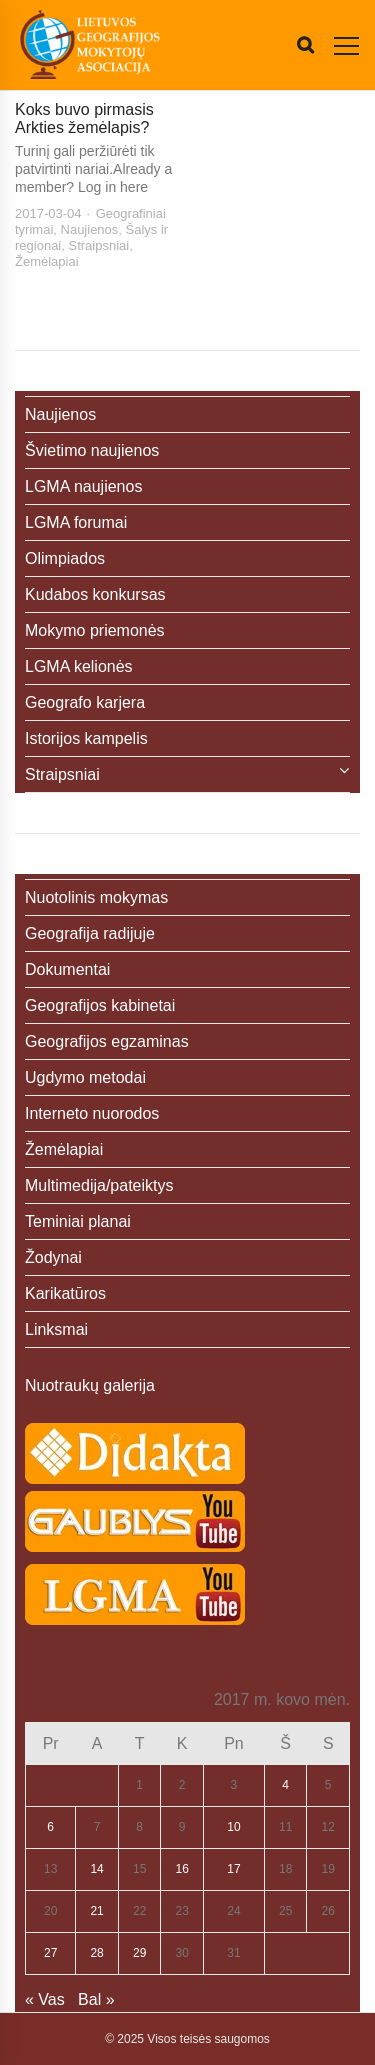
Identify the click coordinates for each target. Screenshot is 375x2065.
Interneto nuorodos (92, 1113)
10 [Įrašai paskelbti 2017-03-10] (233, 1827)
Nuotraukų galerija (90, 1385)
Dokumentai (67, 969)
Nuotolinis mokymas (96, 897)
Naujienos (90, 229)
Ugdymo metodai (85, 1077)
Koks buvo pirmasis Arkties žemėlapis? (84, 118)
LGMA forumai (76, 522)
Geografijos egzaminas (107, 1041)
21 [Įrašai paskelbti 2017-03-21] (96, 1911)
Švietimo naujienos (92, 450)
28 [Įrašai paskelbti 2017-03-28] (96, 1953)
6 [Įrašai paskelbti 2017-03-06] (50, 1827)
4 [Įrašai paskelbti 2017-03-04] (285, 1785)
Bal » (96, 1999)
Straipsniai (99, 245)
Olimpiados (65, 558)
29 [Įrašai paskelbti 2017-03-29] (139, 1953)
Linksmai (56, 1329)
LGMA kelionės (79, 666)
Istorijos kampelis (86, 738)
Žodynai (53, 1257)
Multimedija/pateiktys (99, 1185)
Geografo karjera (85, 702)
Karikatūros (65, 1293)
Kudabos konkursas (95, 594)
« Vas (45, 1999)
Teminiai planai (78, 1221)
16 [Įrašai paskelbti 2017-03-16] (181, 1869)
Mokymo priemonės (95, 630)
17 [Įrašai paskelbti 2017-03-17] (233, 1869)
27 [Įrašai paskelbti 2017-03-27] (50, 1953)
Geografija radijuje (90, 933)
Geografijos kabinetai (100, 1005)
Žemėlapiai (47, 261)
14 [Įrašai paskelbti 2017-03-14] (96, 1869)
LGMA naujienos (83, 486)
